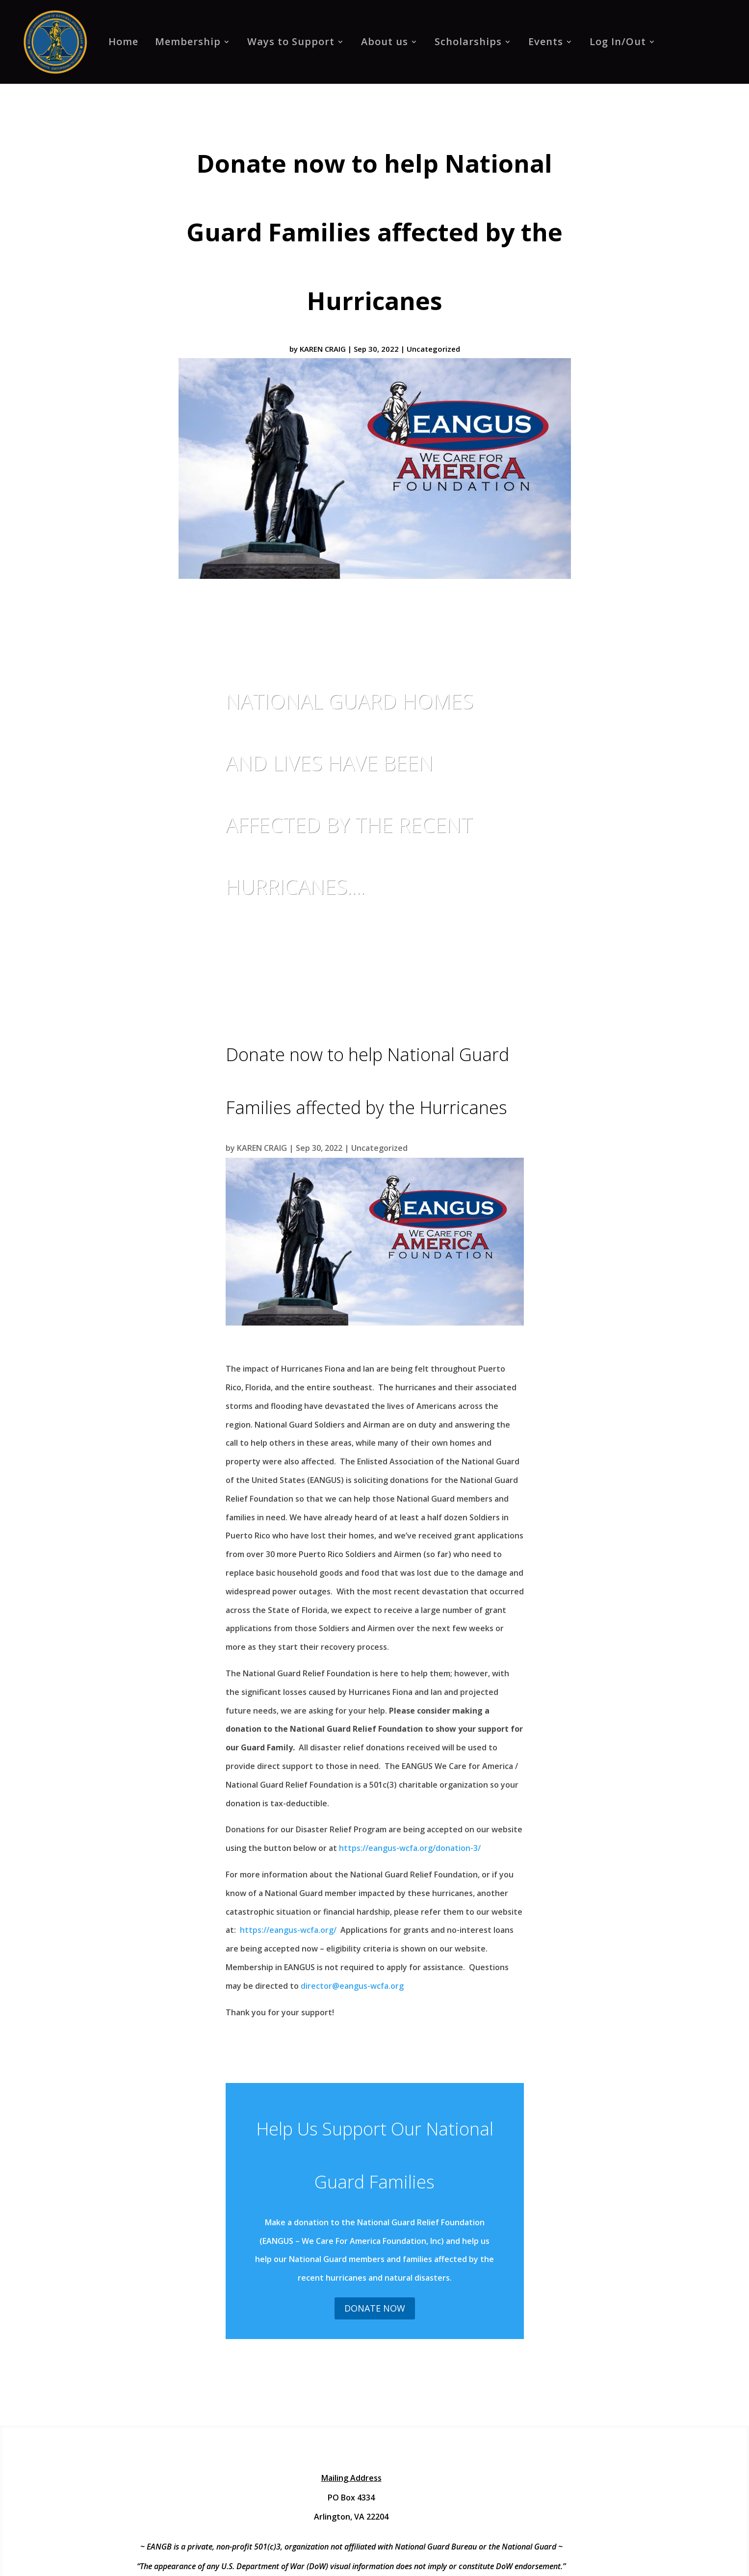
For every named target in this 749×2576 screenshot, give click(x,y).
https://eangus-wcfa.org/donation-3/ (411, 1848)
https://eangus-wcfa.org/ (289, 1930)
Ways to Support (291, 41)
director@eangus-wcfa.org (352, 1985)
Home (123, 41)
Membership (188, 41)
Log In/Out (618, 41)
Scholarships (468, 41)
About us (384, 41)
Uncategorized (433, 349)
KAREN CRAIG (323, 349)
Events (545, 41)
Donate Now (374, 2308)
